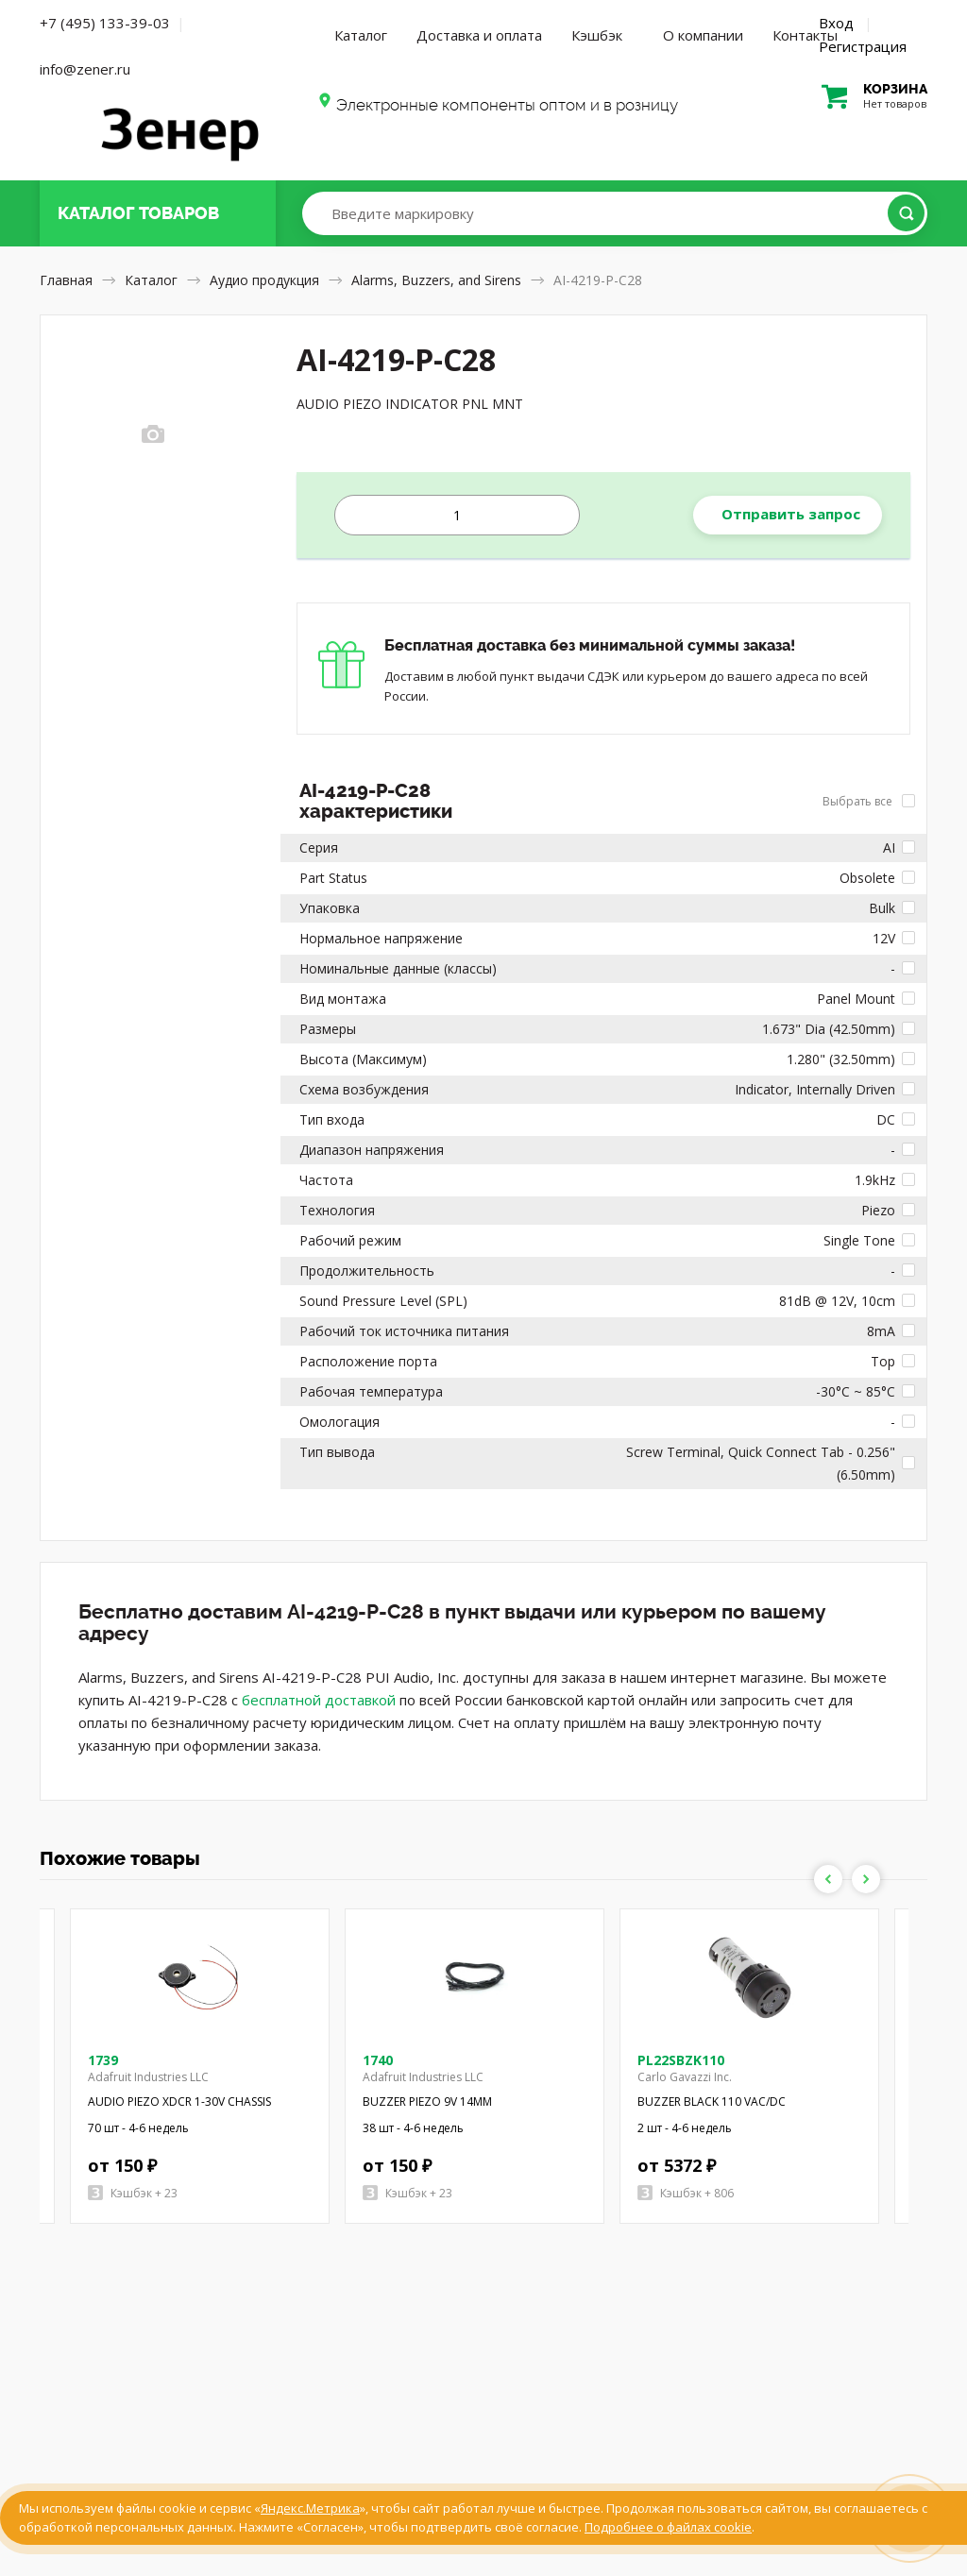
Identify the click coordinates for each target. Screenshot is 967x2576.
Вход (836, 22)
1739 (103, 2060)
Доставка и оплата (479, 34)
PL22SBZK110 (680, 2060)
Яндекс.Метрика (310, 2508)
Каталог (360, 34)
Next (866, 1879)
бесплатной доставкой (319, 1699)
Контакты (805, 34)
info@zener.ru (85, 68)
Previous (828, 1879)
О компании (703, 34)
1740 (378, 2060)
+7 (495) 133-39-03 (105, 22)
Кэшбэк (596, 34)
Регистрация (863, 46)
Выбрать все (869, 801)
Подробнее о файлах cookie (668, 2526)
